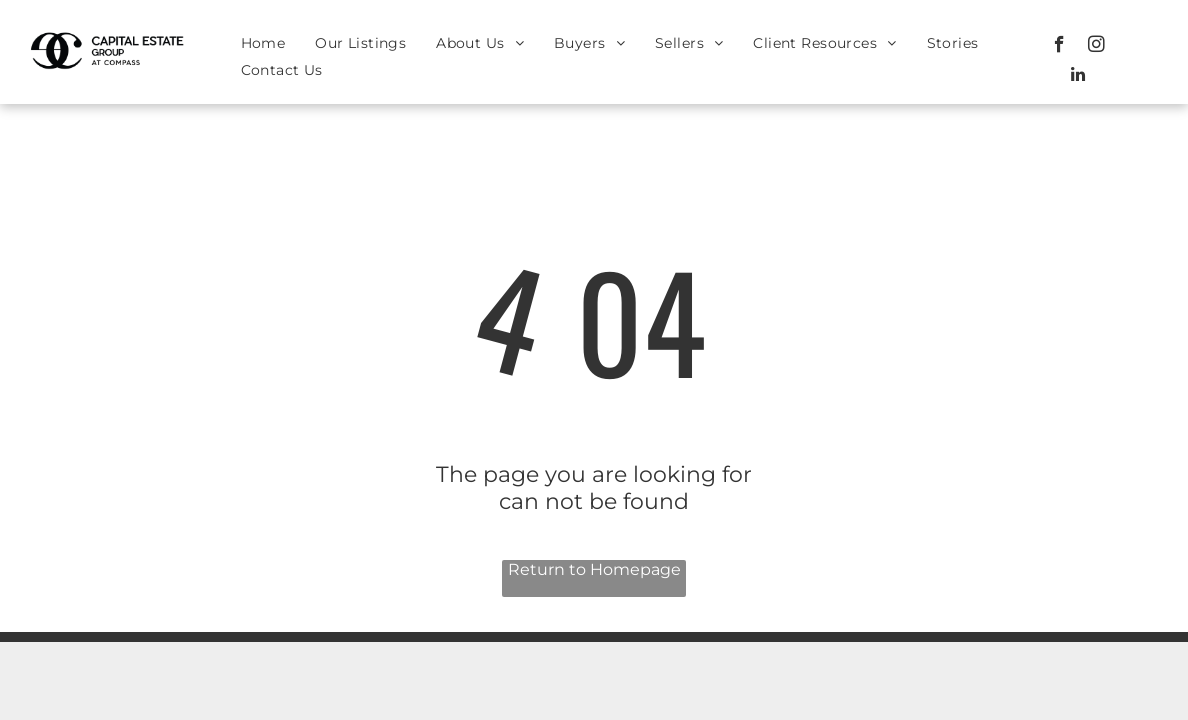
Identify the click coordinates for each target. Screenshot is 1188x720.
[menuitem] (263, 43)
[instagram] (1096, 47)
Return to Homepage (594, 569)
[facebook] (1059, 47)
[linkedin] (1077, 77)
